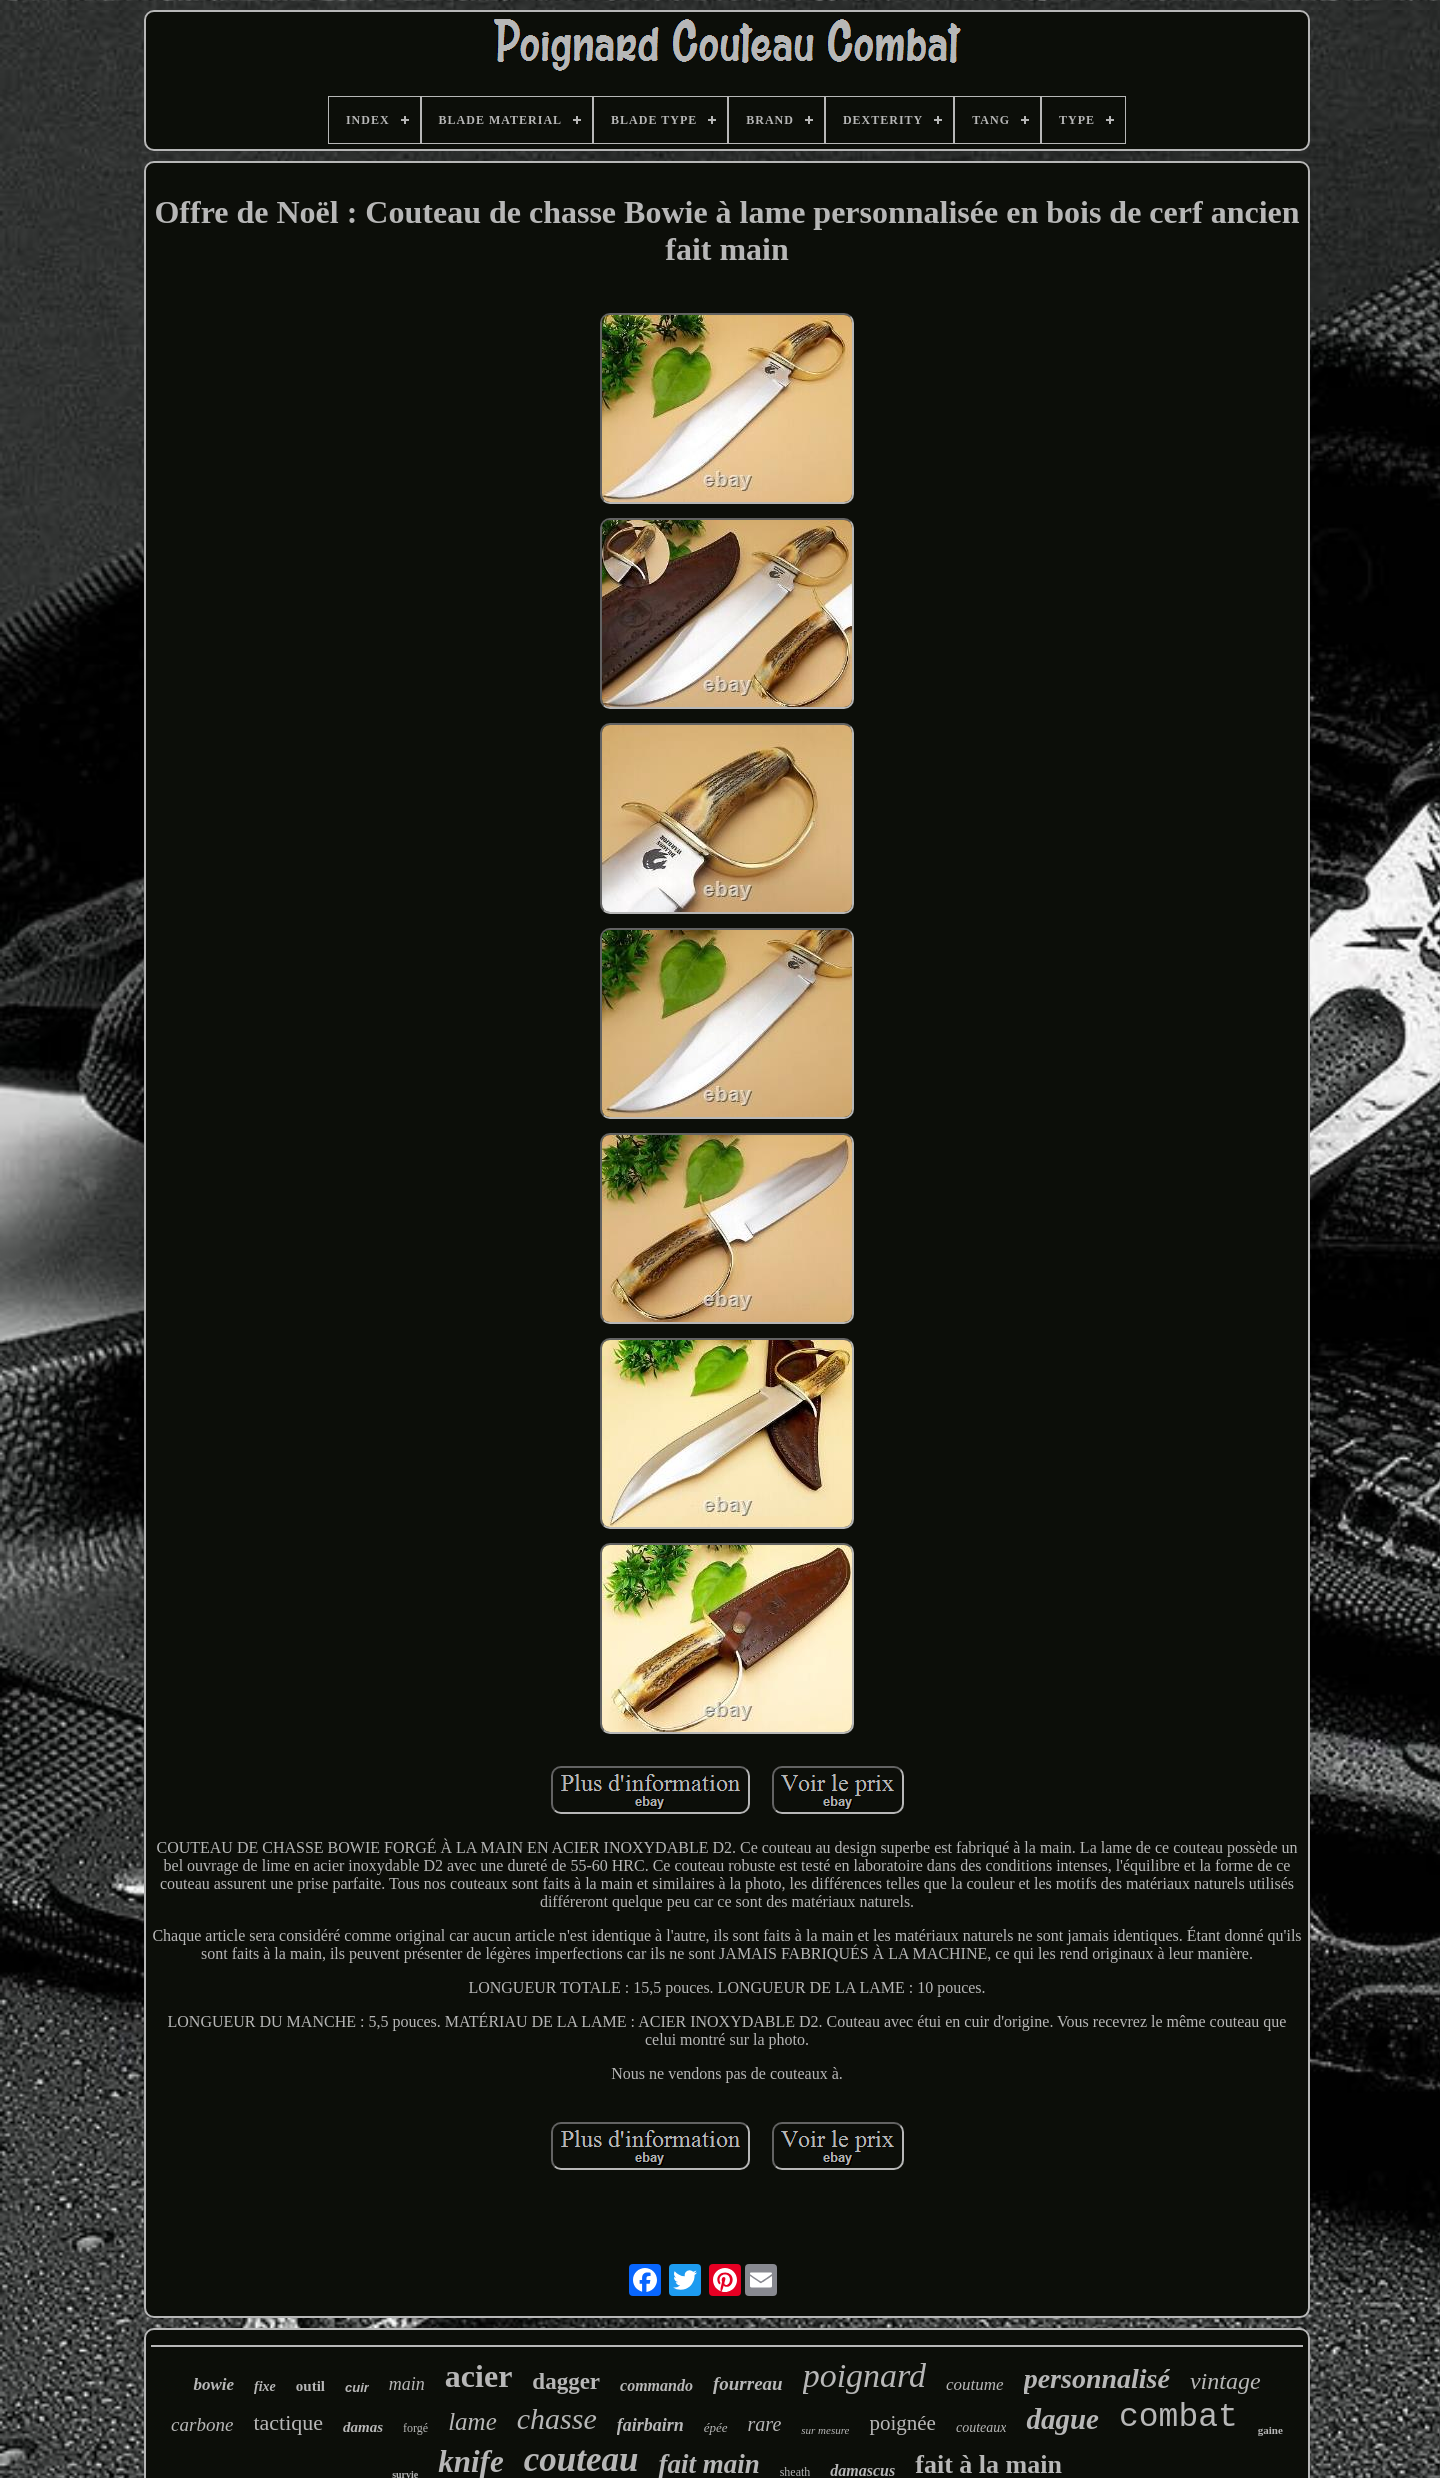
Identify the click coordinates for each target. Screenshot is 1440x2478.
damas (363, 2427)
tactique (288, 2422)
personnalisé (1097, 2378)
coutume (975, 2384)
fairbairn (650, 2425)
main (407, 2384)
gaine (1270, 2430)
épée (716, 2427)
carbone (202, 2424)
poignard (864, 2375)
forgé (415, 2428)
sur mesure (825, 2430)
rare (765, 2424)
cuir (357, 2387)
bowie (213, 2384)
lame (472, 2421)
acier (479, 2376)
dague (1062, 2419)
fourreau (748, 2383)
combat (1178, 2417)
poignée (902, 2423)
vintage (1225, 2381)
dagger (566, 2381)
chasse (557, 2418)
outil (310, 2386)
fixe (265, 2386)
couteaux (981, 2427)
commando (656, 2385)
